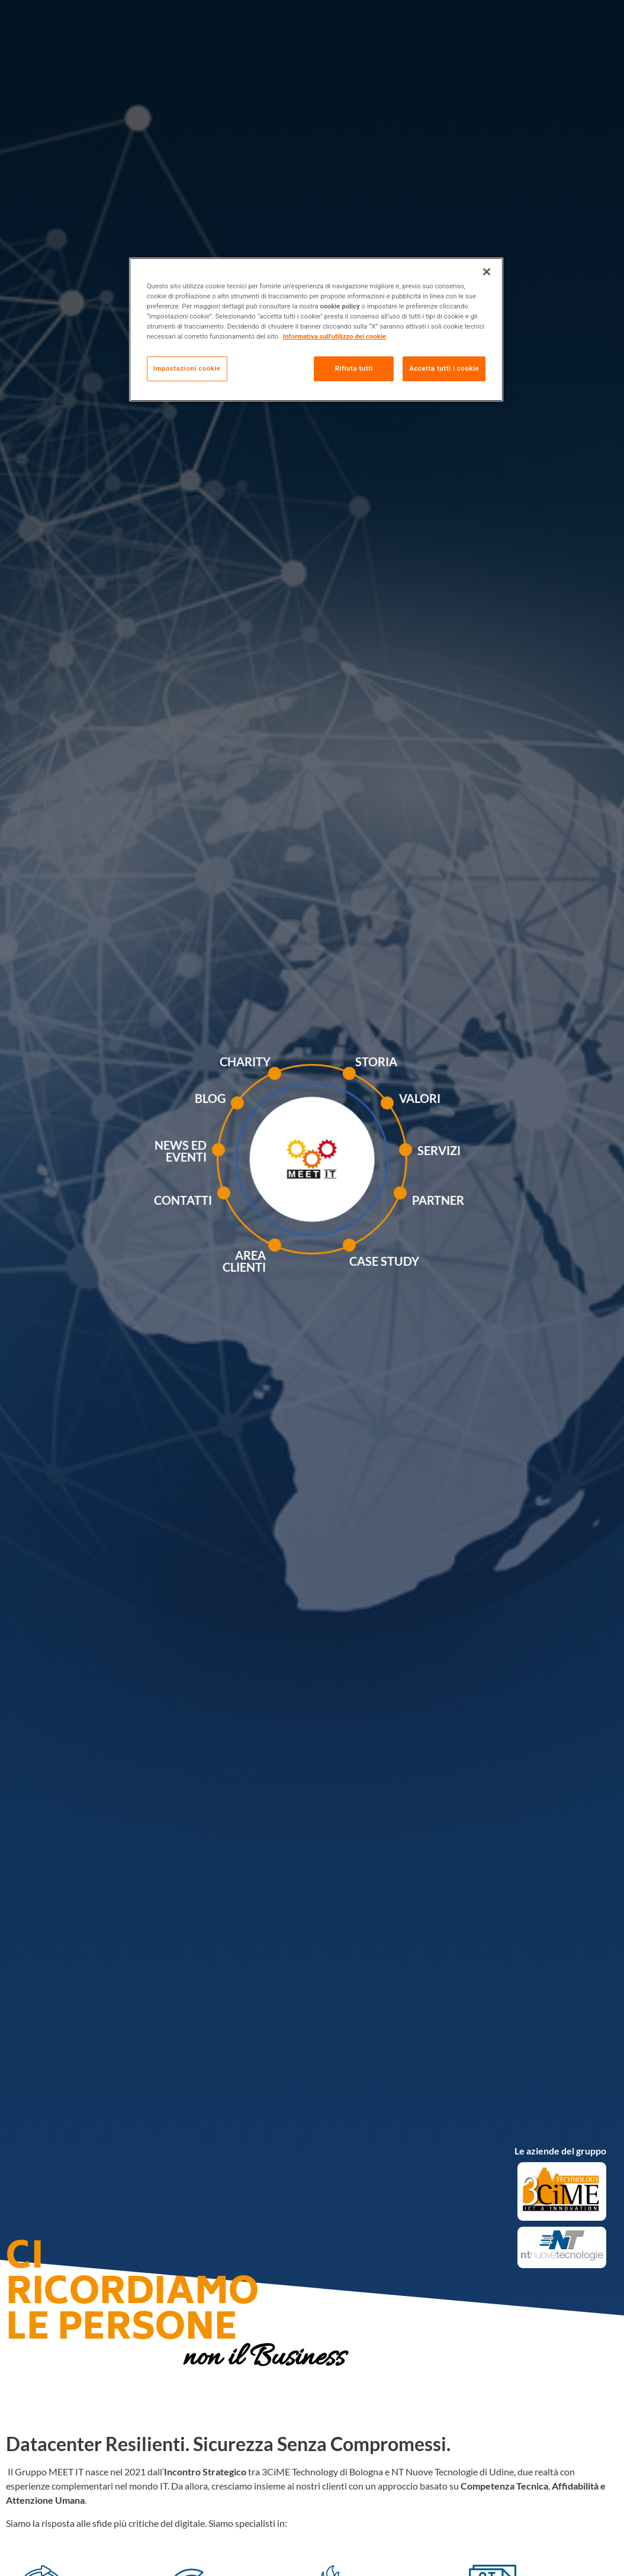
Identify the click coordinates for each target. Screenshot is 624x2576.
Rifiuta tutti (354, 368)
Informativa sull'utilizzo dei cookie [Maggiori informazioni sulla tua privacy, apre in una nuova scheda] (334, 336)
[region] (316, 329)
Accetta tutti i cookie (444, 368)
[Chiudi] (487, 272)
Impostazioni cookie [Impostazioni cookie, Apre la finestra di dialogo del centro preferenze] (187, 368)
